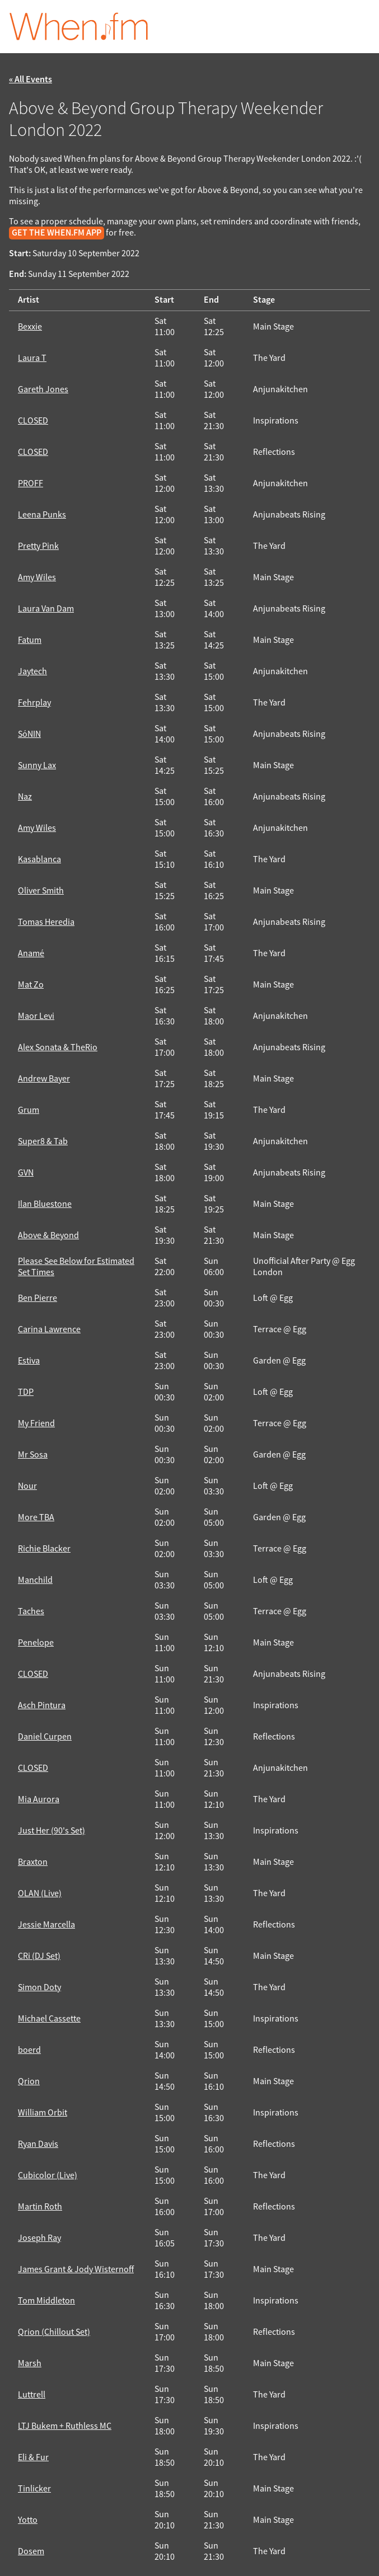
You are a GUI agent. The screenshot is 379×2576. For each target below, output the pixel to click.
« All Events (30, 80)
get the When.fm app (56, 233)
